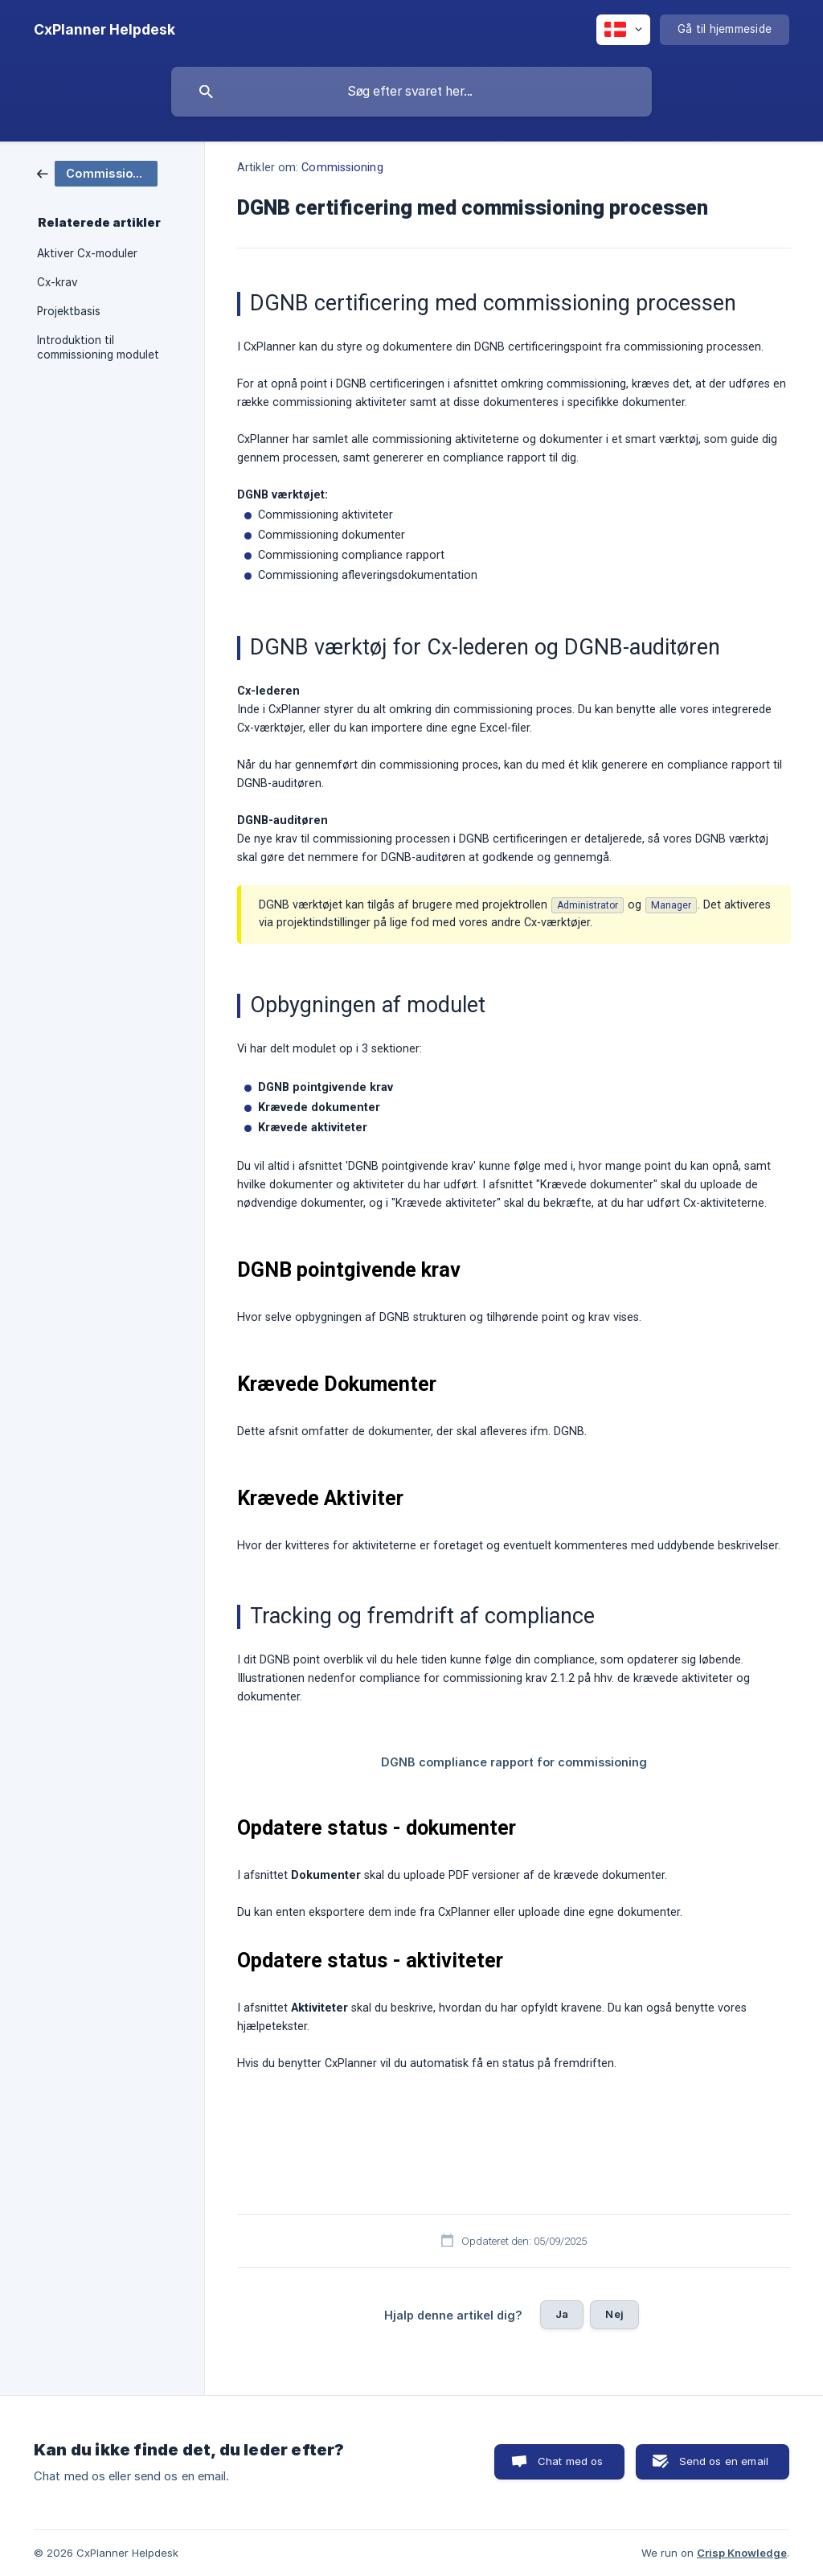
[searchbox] (411, 92)
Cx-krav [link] (57, 282)
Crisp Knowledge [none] (742, 2552)
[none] (104, 29)
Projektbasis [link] (68, 311)
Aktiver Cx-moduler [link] (87, 253)
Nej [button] (614, 2313)
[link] (97, 172)
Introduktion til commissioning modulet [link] (98, 347)
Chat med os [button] (571, 2461)
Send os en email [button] (723, 2461)
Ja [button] (561, 2313)
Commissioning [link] (342, 167)
